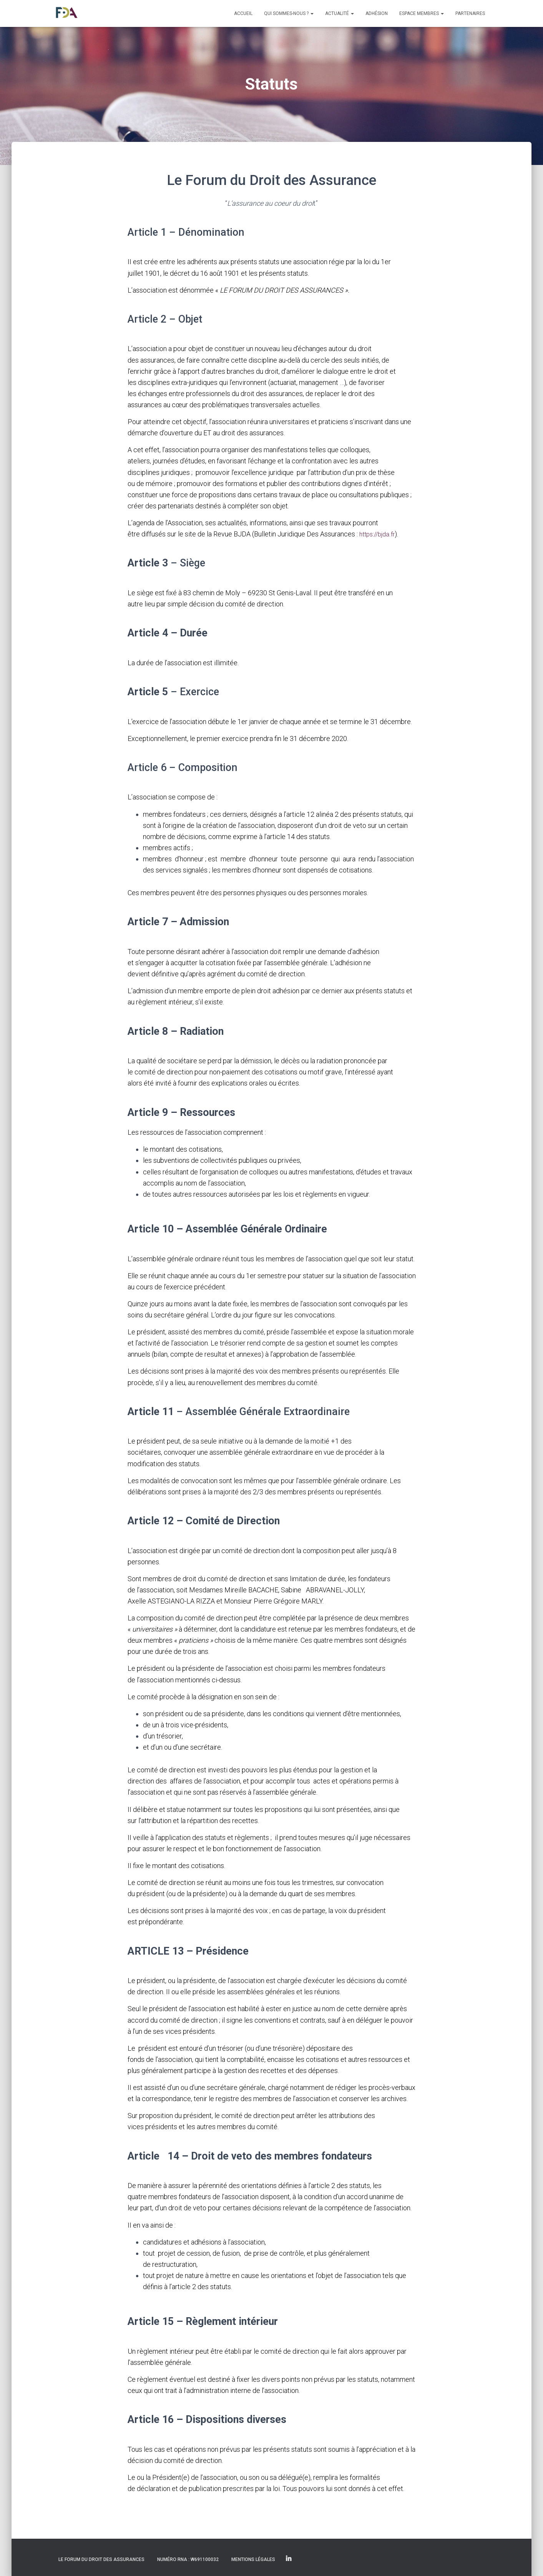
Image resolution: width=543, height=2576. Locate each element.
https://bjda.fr (379, 534)
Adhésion (376, 13)
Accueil (243, 13)
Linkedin (288, 2559)
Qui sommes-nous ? (289, 13)
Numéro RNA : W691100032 (188, 2559)
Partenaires (470, 13)
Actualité (339, 13)
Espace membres (421, 13)
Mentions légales (253, 2559)
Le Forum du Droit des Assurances (101, 2559)
